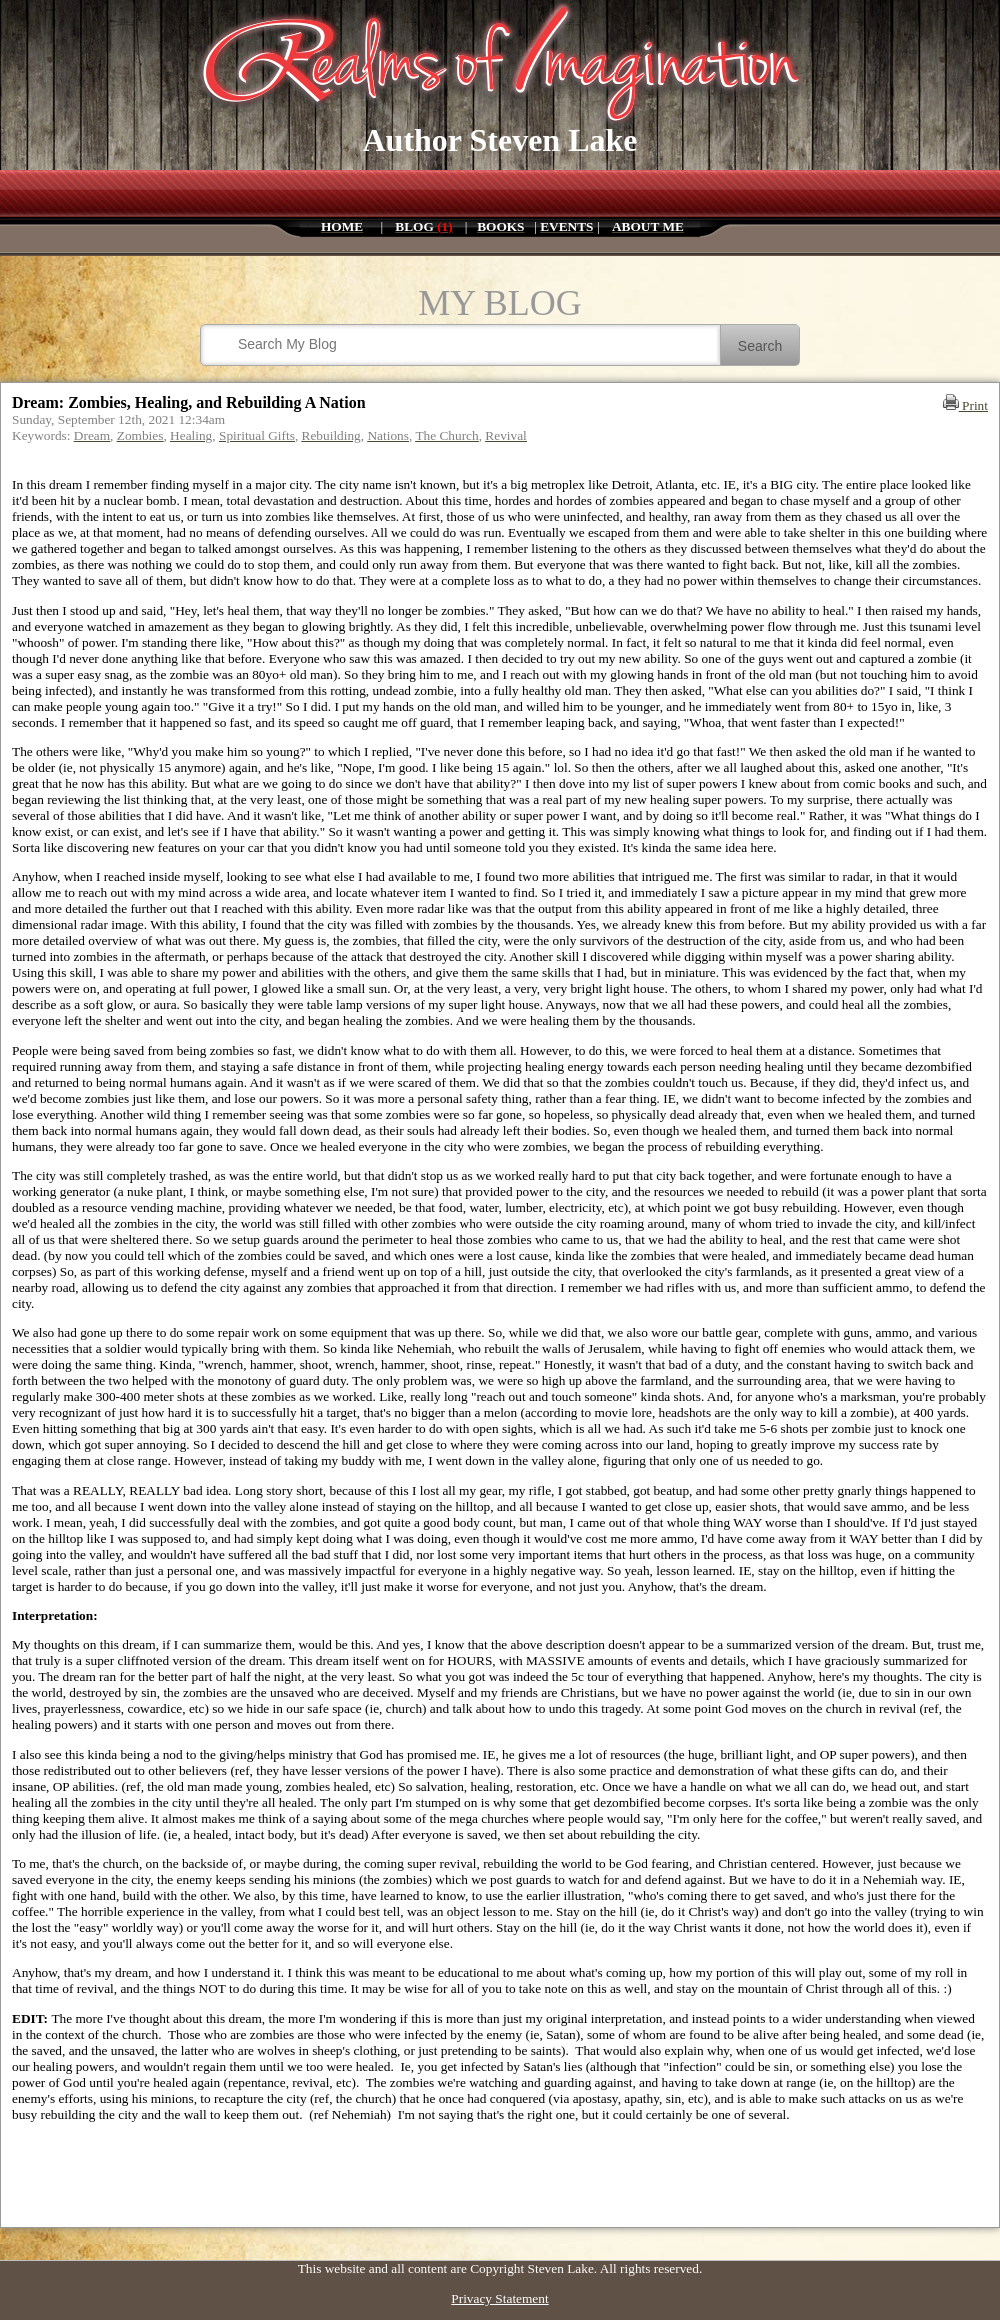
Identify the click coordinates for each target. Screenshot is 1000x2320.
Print (965, 405)
